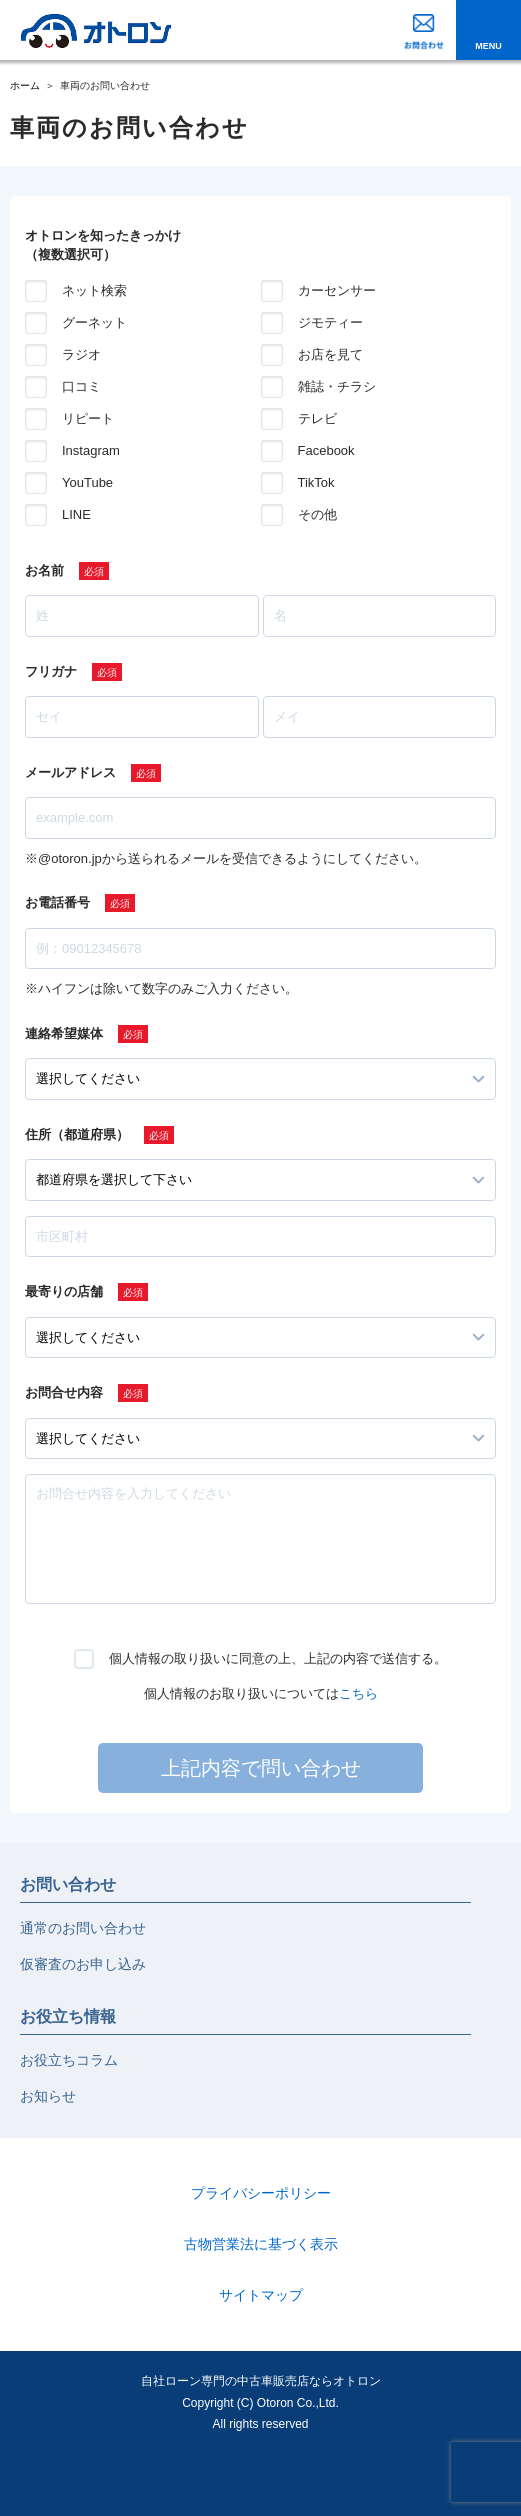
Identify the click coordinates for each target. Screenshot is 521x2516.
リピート (88, 418)
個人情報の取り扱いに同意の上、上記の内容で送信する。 (278, 1658)
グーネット (94, 322)
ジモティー (330, 322)
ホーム (25, 85)
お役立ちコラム (69, 2060)
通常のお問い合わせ (83, 1928)
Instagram (91, 450)
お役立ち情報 (68, 2016)
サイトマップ (261, 2295)
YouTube (87, 482)
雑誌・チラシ (337, 386)
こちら (358, 1693)
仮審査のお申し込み (83, 1964)
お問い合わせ (68, 1884)
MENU (488, 46)
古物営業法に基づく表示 (261, 2244)
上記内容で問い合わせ (261, 1768)
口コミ (81, 386)
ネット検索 (94, 290)
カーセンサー (337, 290)
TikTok (316, 482)
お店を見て (330, 354)
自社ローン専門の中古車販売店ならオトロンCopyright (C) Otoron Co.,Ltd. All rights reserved (261, 2402)
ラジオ (81, 354)
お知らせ (48, 2096)
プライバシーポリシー (261, 2193)
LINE (76, 514)
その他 (317, 514)
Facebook (326, 450)
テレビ (317, 418)
